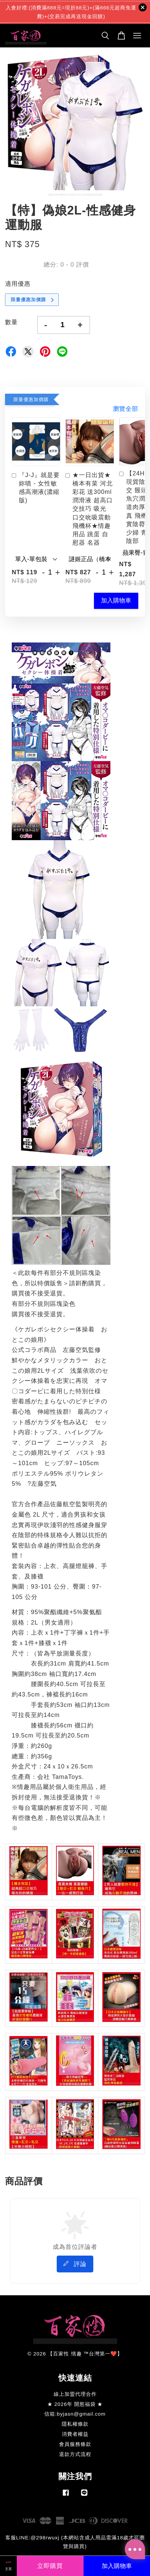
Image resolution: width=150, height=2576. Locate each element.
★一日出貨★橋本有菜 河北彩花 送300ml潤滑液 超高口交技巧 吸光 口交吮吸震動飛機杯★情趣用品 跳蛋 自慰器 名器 (89, 509)
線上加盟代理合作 (75, 2394)
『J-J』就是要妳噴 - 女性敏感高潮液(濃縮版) (36, 488)
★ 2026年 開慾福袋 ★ (75, 2404)
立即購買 (50, 2566)
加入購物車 (116, 600)
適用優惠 (18, 283)
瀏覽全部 (125, 408)
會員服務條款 (75, 2444)
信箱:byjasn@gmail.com (75, 2414)
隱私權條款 (75, 2424)
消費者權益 (75, 2434)
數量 (11, 322)
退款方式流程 (75, 2454)
